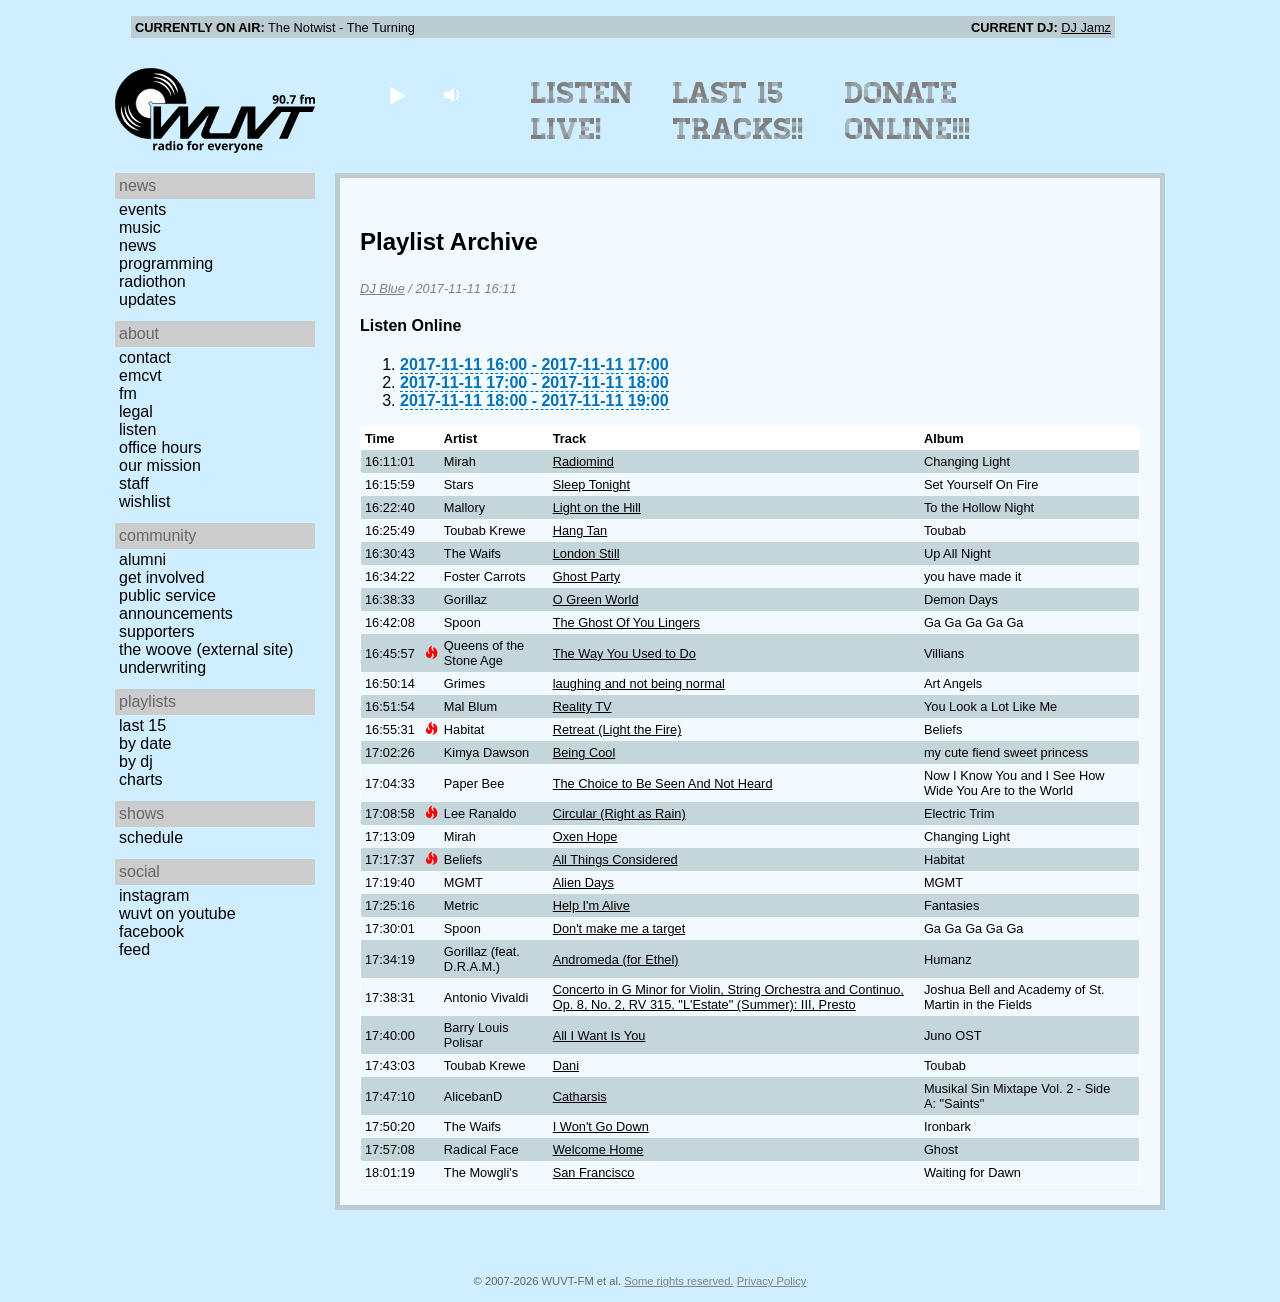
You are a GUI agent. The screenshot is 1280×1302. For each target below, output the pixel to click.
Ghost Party (587, 576)
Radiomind (583, 461)
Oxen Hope (585, 836)
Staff (134, 483)
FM (128, 393)
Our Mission (160, 465)
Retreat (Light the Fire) (617, 729)
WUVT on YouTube (177, 913)
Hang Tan (580, 530)
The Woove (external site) (206, 649)
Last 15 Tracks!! (738, 111)
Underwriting (162, 667)
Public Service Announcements (176, 604)
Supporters (157, 631)
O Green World (596, 599)
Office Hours (160, 447)
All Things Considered (615, 859)
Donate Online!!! (908, 111)
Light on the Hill (597, 507)
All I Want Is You (599, 1035)
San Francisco (594, 1172)
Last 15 (142, 725)
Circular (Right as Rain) (619, 813)
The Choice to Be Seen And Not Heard (663, 783)
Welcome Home (598, 1149)
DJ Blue (382, 288)
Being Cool (584, 752)
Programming (166, 263)
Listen (137, 429)
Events (142, 209)
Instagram (154, 895)
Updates (147, 299)
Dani (566, 1065)
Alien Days (583, 882)
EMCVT (140, 375)
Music (140, 227)
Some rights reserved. (678, 1281)
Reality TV (582, 706)
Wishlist (145, 501)
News (137, 245)
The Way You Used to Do (624, 653)
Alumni (142, 559)
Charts (141, 779)
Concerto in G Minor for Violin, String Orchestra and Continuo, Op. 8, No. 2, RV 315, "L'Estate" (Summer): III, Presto (728, 997)
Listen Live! (582, 111)
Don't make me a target (619, 928)
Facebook (151, 931)
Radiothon (152, 281)
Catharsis (580, 1096)
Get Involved (161, 577)
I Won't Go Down (601, 1126)
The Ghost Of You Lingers (626, 622)
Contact (145, 357)
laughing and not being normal (639, 683)
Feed (134, 949)
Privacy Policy (772, 1281)
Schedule (151, 837)
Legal (136, 411)
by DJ (136, 761)
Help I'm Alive (591, 905)
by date (145, 743)
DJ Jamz (1086, 27)
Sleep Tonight (591, 484)
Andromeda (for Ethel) (616, 959)
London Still (586, 553)
